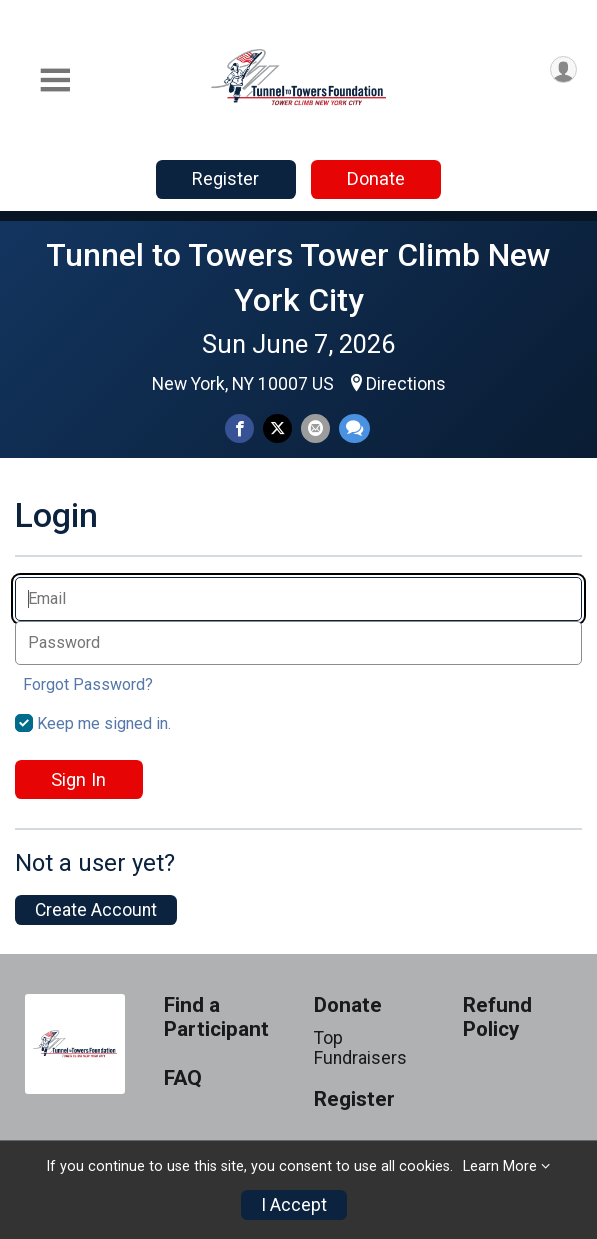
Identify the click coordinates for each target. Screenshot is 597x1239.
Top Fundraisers (360, 1048)
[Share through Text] (354, 428)
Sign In (78, 779)
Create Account (96, 910)
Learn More (500, 1166)
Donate (376, 178)
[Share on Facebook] (239, 428)
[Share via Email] (315, 428)
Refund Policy (497, 1017)
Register (225, 178)
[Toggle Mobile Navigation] (55, 80)
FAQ (183, 1078)
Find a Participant (216, 1017)
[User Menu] (563, 69)
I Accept (294, 1205)
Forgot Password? (88, 684)
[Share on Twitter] (277, 428)
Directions (406, 384)
